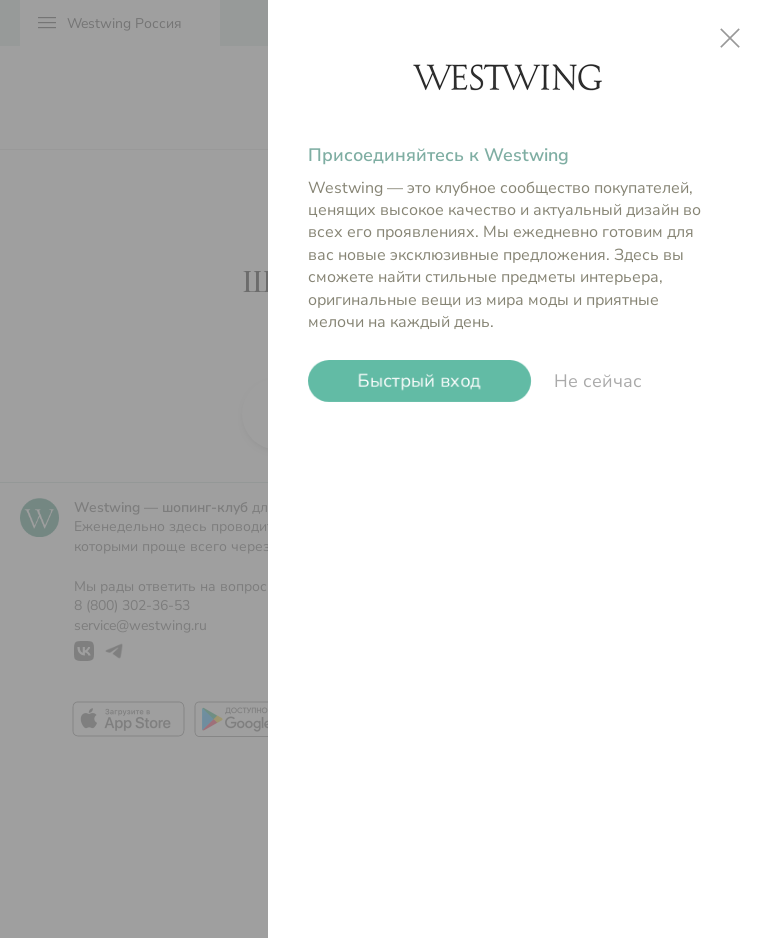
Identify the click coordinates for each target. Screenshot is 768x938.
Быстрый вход (419, 381)
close (730, 38)
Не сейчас (598, 381)
